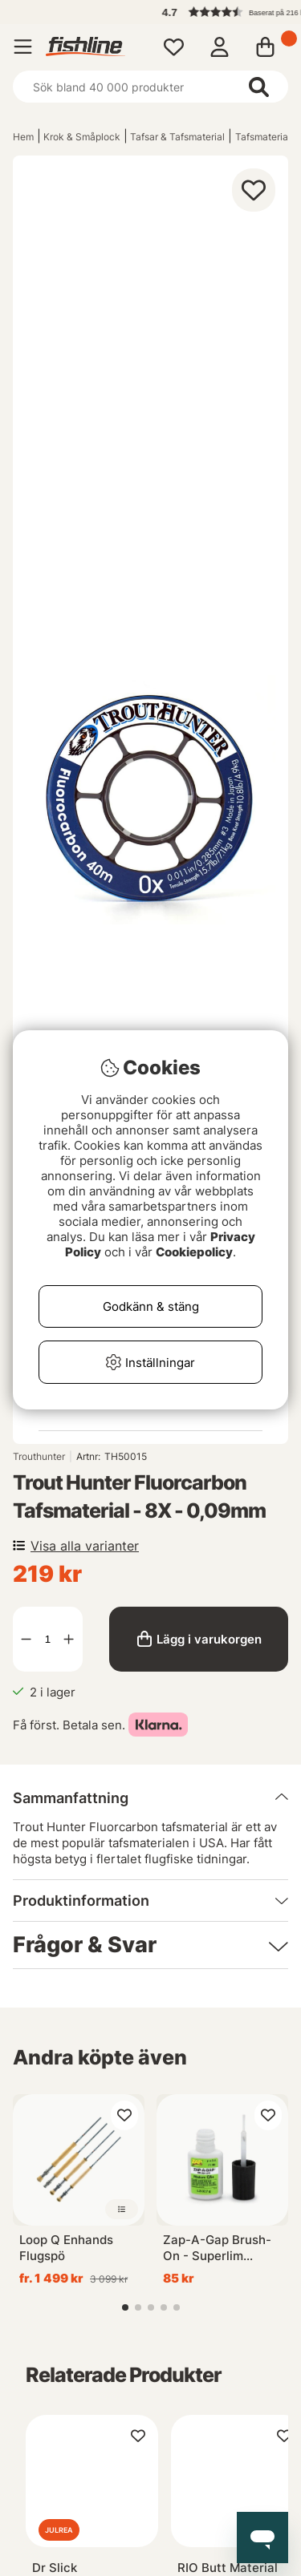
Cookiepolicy (194, 1252)
